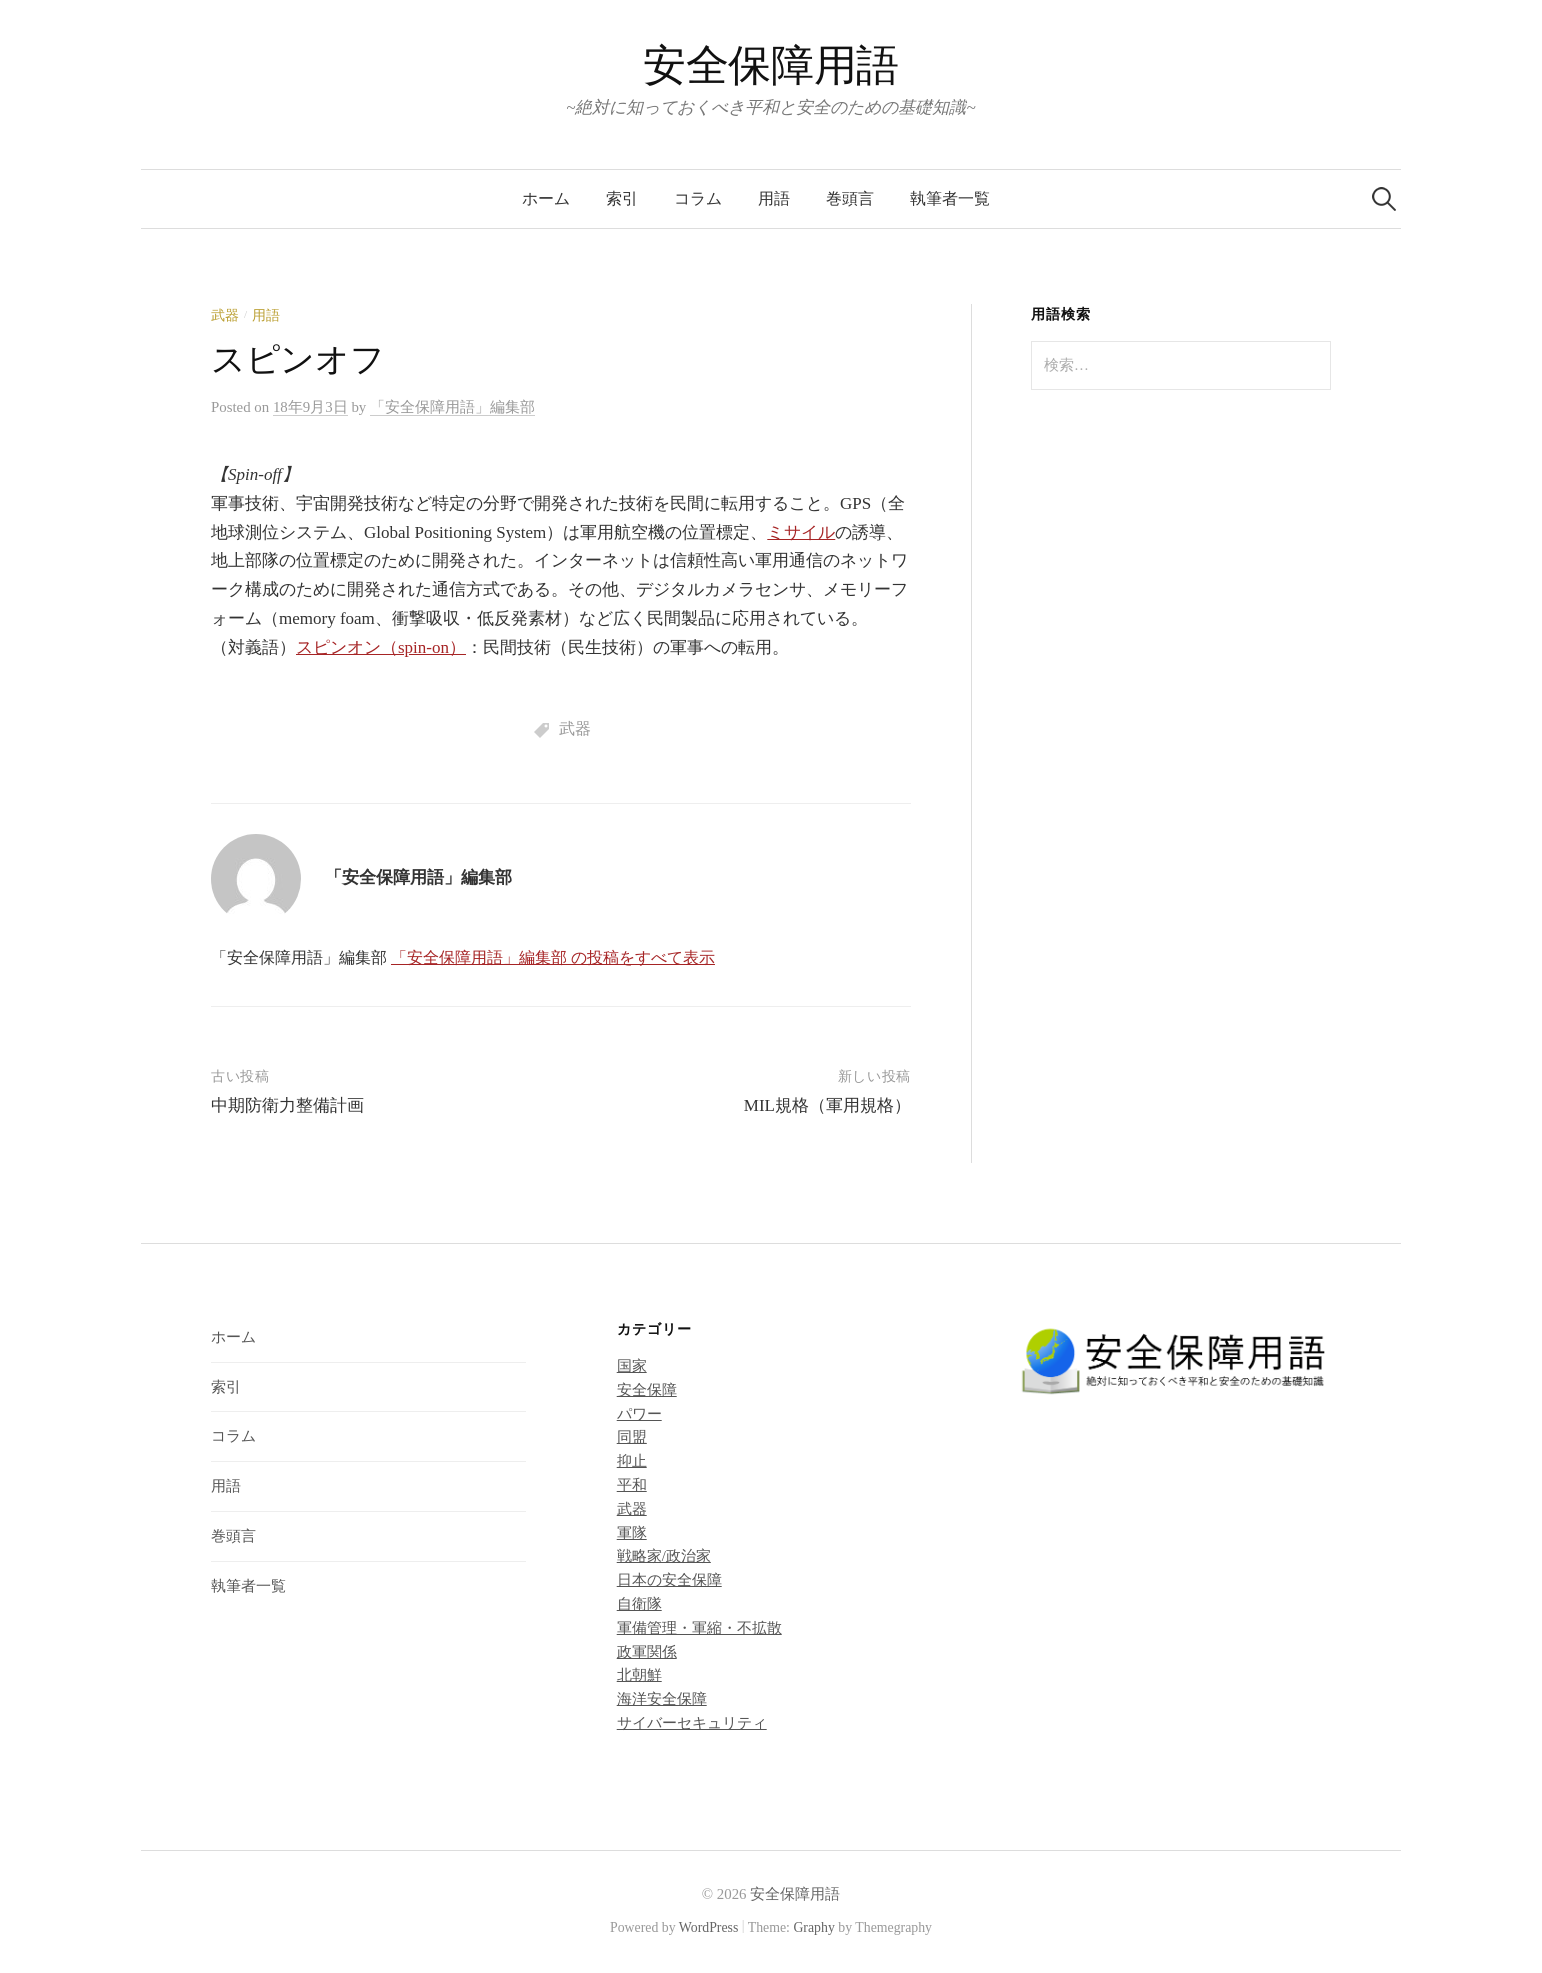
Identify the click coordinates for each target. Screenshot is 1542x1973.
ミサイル (801, 532)
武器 (225, 315)
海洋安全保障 (662, 1699)
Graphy (813, 1927)
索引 (622, 198)
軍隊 (632, 1533)
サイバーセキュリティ (692, 1723)
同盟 (632, 1437)
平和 (632, 1485)
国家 (632, 1366)
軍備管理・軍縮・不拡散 (699, 1628)
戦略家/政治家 (664, 1556)
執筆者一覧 (950, 198)
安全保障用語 (770, 65)
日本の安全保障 (669, 1580)
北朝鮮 (639, 1675)
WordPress (709, 1927)
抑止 (632, 1461)
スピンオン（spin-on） (381, 647)
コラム (698, 198)
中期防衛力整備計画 (287, 1105)
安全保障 (647, 1390)
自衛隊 (639, 1604)
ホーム (546, 198)
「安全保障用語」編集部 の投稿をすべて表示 (553, 957)
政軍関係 (647, 1652)
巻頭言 (850, 198)
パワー (639, 1414)
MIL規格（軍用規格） (827, 1105)
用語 (774, 198)
